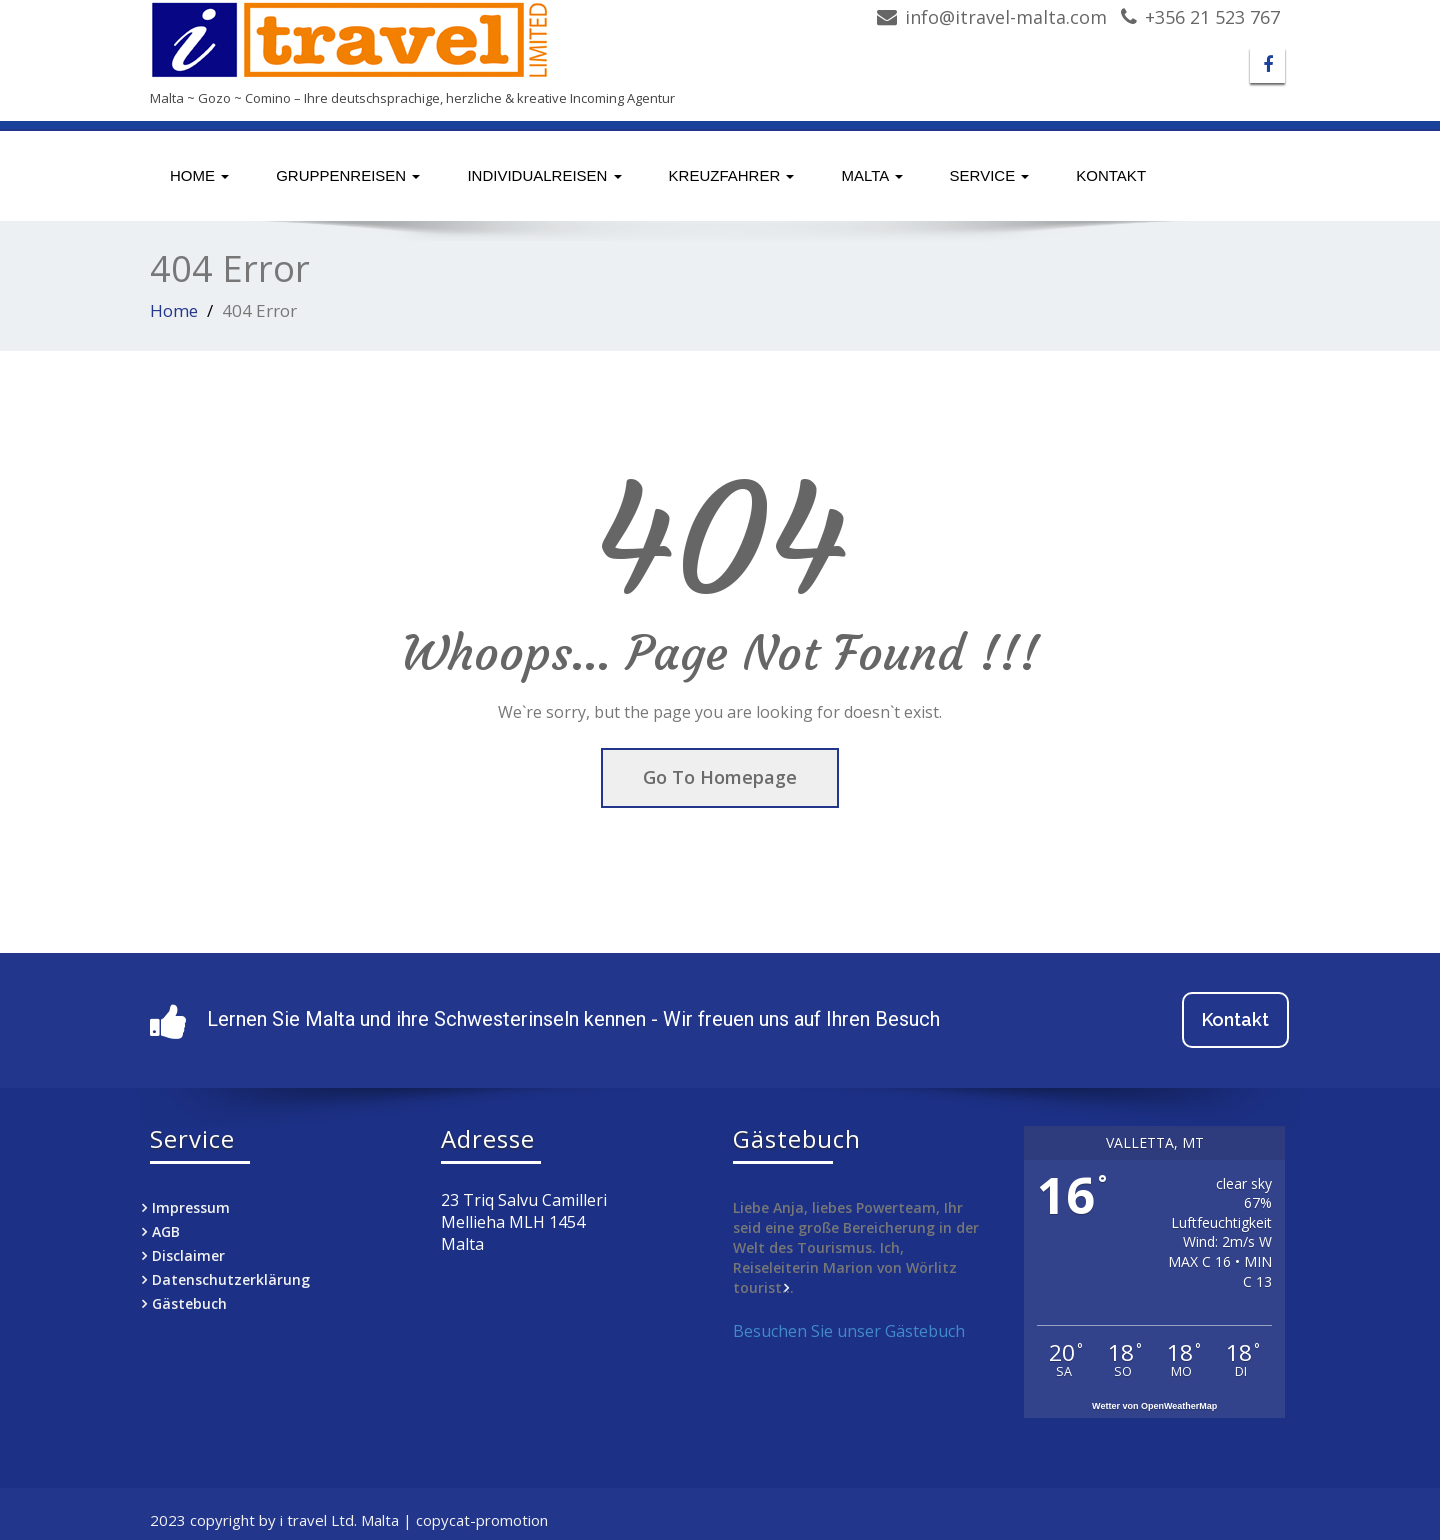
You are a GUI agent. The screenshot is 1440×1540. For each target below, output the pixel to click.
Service (990, 175)
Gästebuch (189, 1303)
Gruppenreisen (348, 175)
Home (199, 175)
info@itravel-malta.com (1006, 17)
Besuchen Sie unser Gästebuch (849, 1331)
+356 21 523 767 (1212, 17)
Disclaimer (188, 1255)
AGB (166, 1231)
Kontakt (1111, 175)
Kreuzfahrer (732, 175)
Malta (871, 175)
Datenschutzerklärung (231, 1279)
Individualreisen (544, 175)
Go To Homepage (720, 777)
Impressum (191, 1207)
